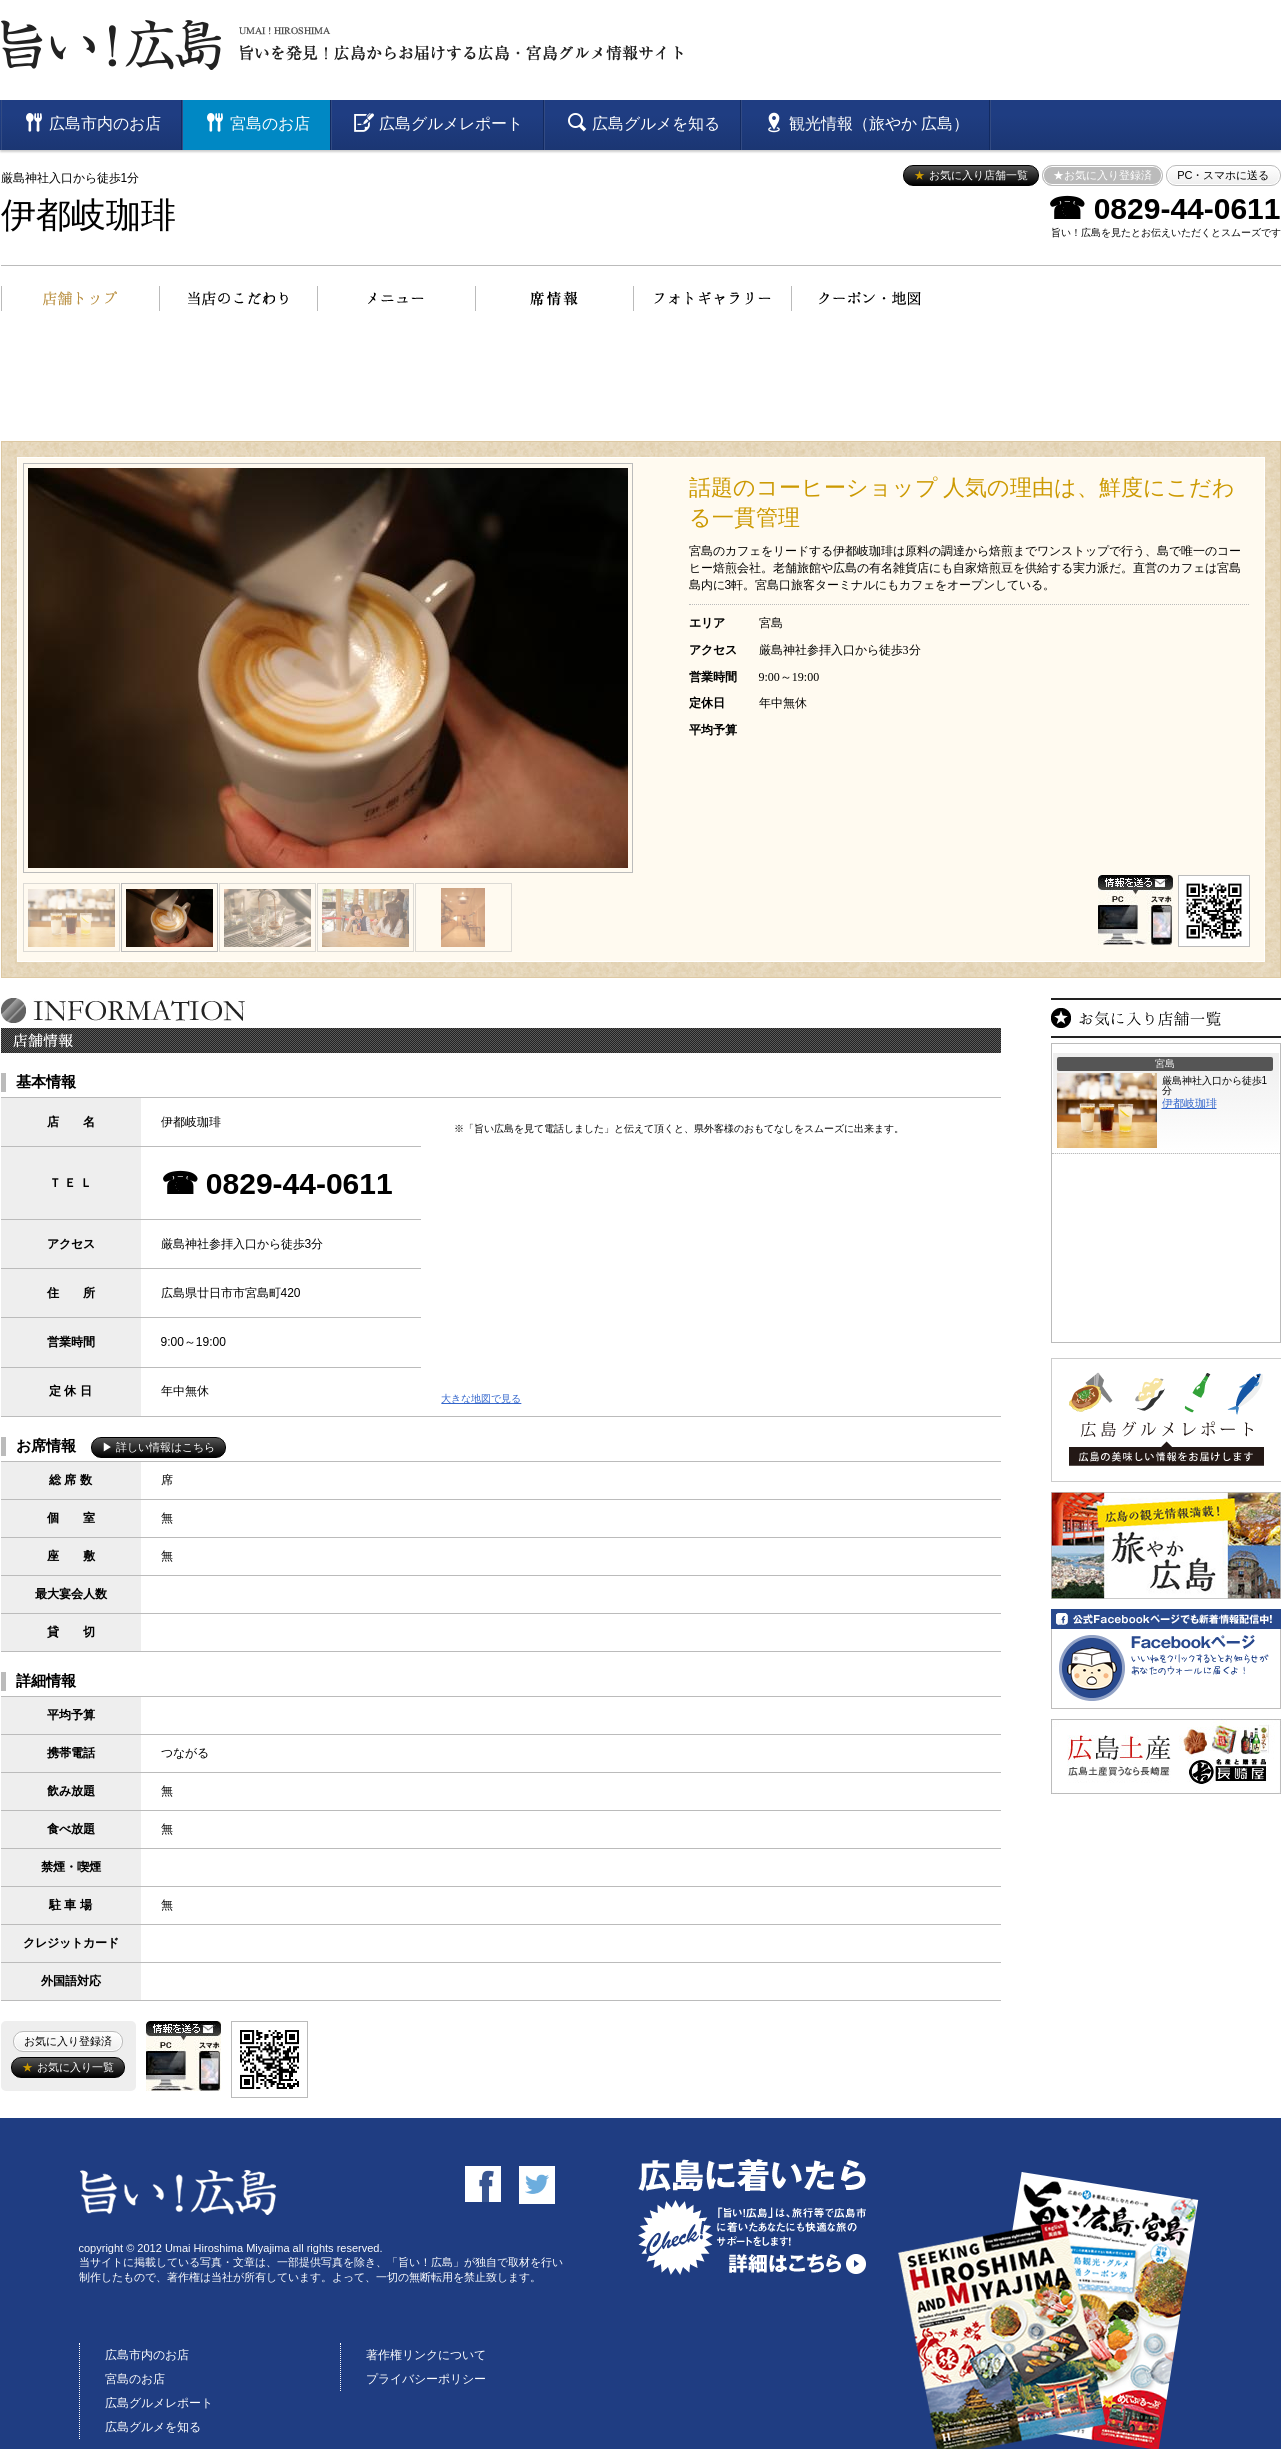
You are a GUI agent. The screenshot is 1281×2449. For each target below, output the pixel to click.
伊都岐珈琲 (88, 215)
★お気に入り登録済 (1102, 175)
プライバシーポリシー (426, 2379)
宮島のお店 (135, 2379)
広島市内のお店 (147, 2355)
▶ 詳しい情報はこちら (158, 1447)
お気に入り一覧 (67, 2067)
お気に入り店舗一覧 (970, 175)
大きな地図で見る (481, 1398)
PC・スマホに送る (1223, 175)
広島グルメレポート (159, 2403)
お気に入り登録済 (68, 2041)
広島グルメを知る (153, 2427)
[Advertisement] (641, 386)
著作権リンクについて (426, 2355)
